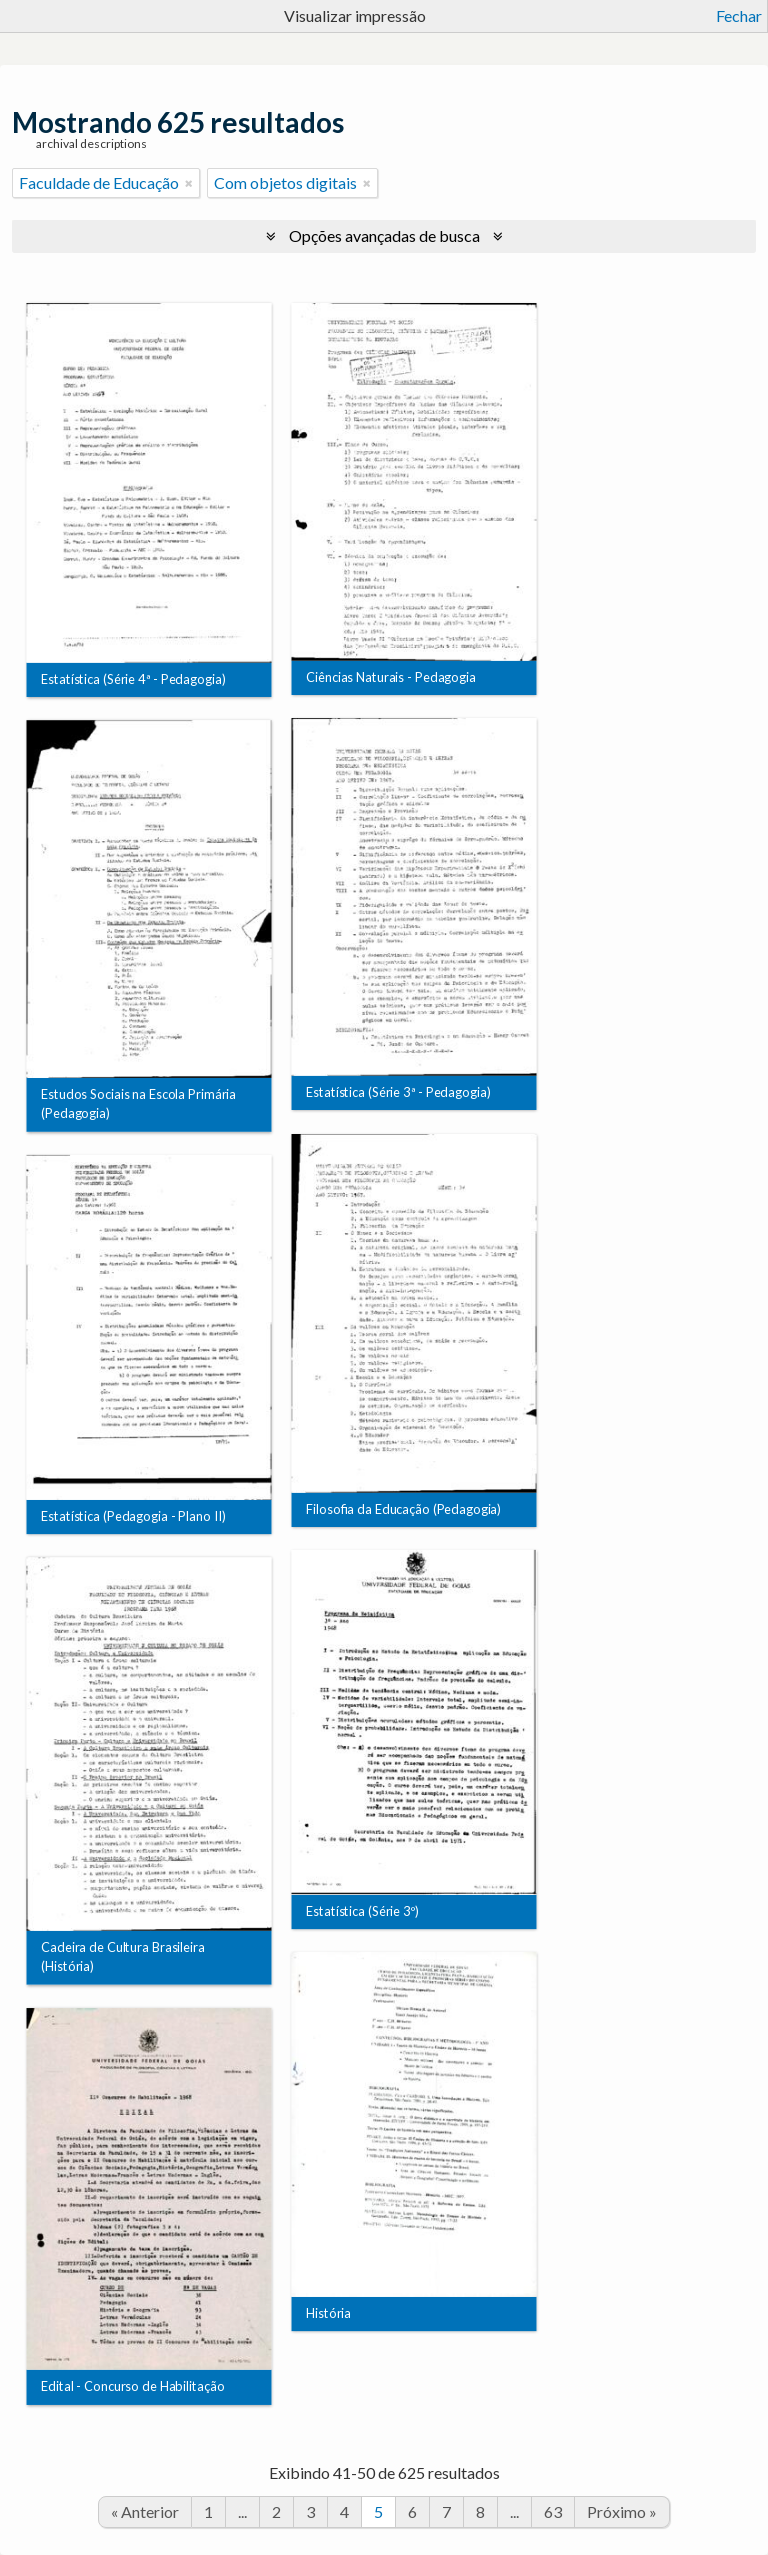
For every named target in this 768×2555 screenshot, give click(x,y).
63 (553, 2511)
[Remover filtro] (189, 183)
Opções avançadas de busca (384, 235)
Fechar (739, 15)
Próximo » (622, 2511)
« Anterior (145, 2511)
